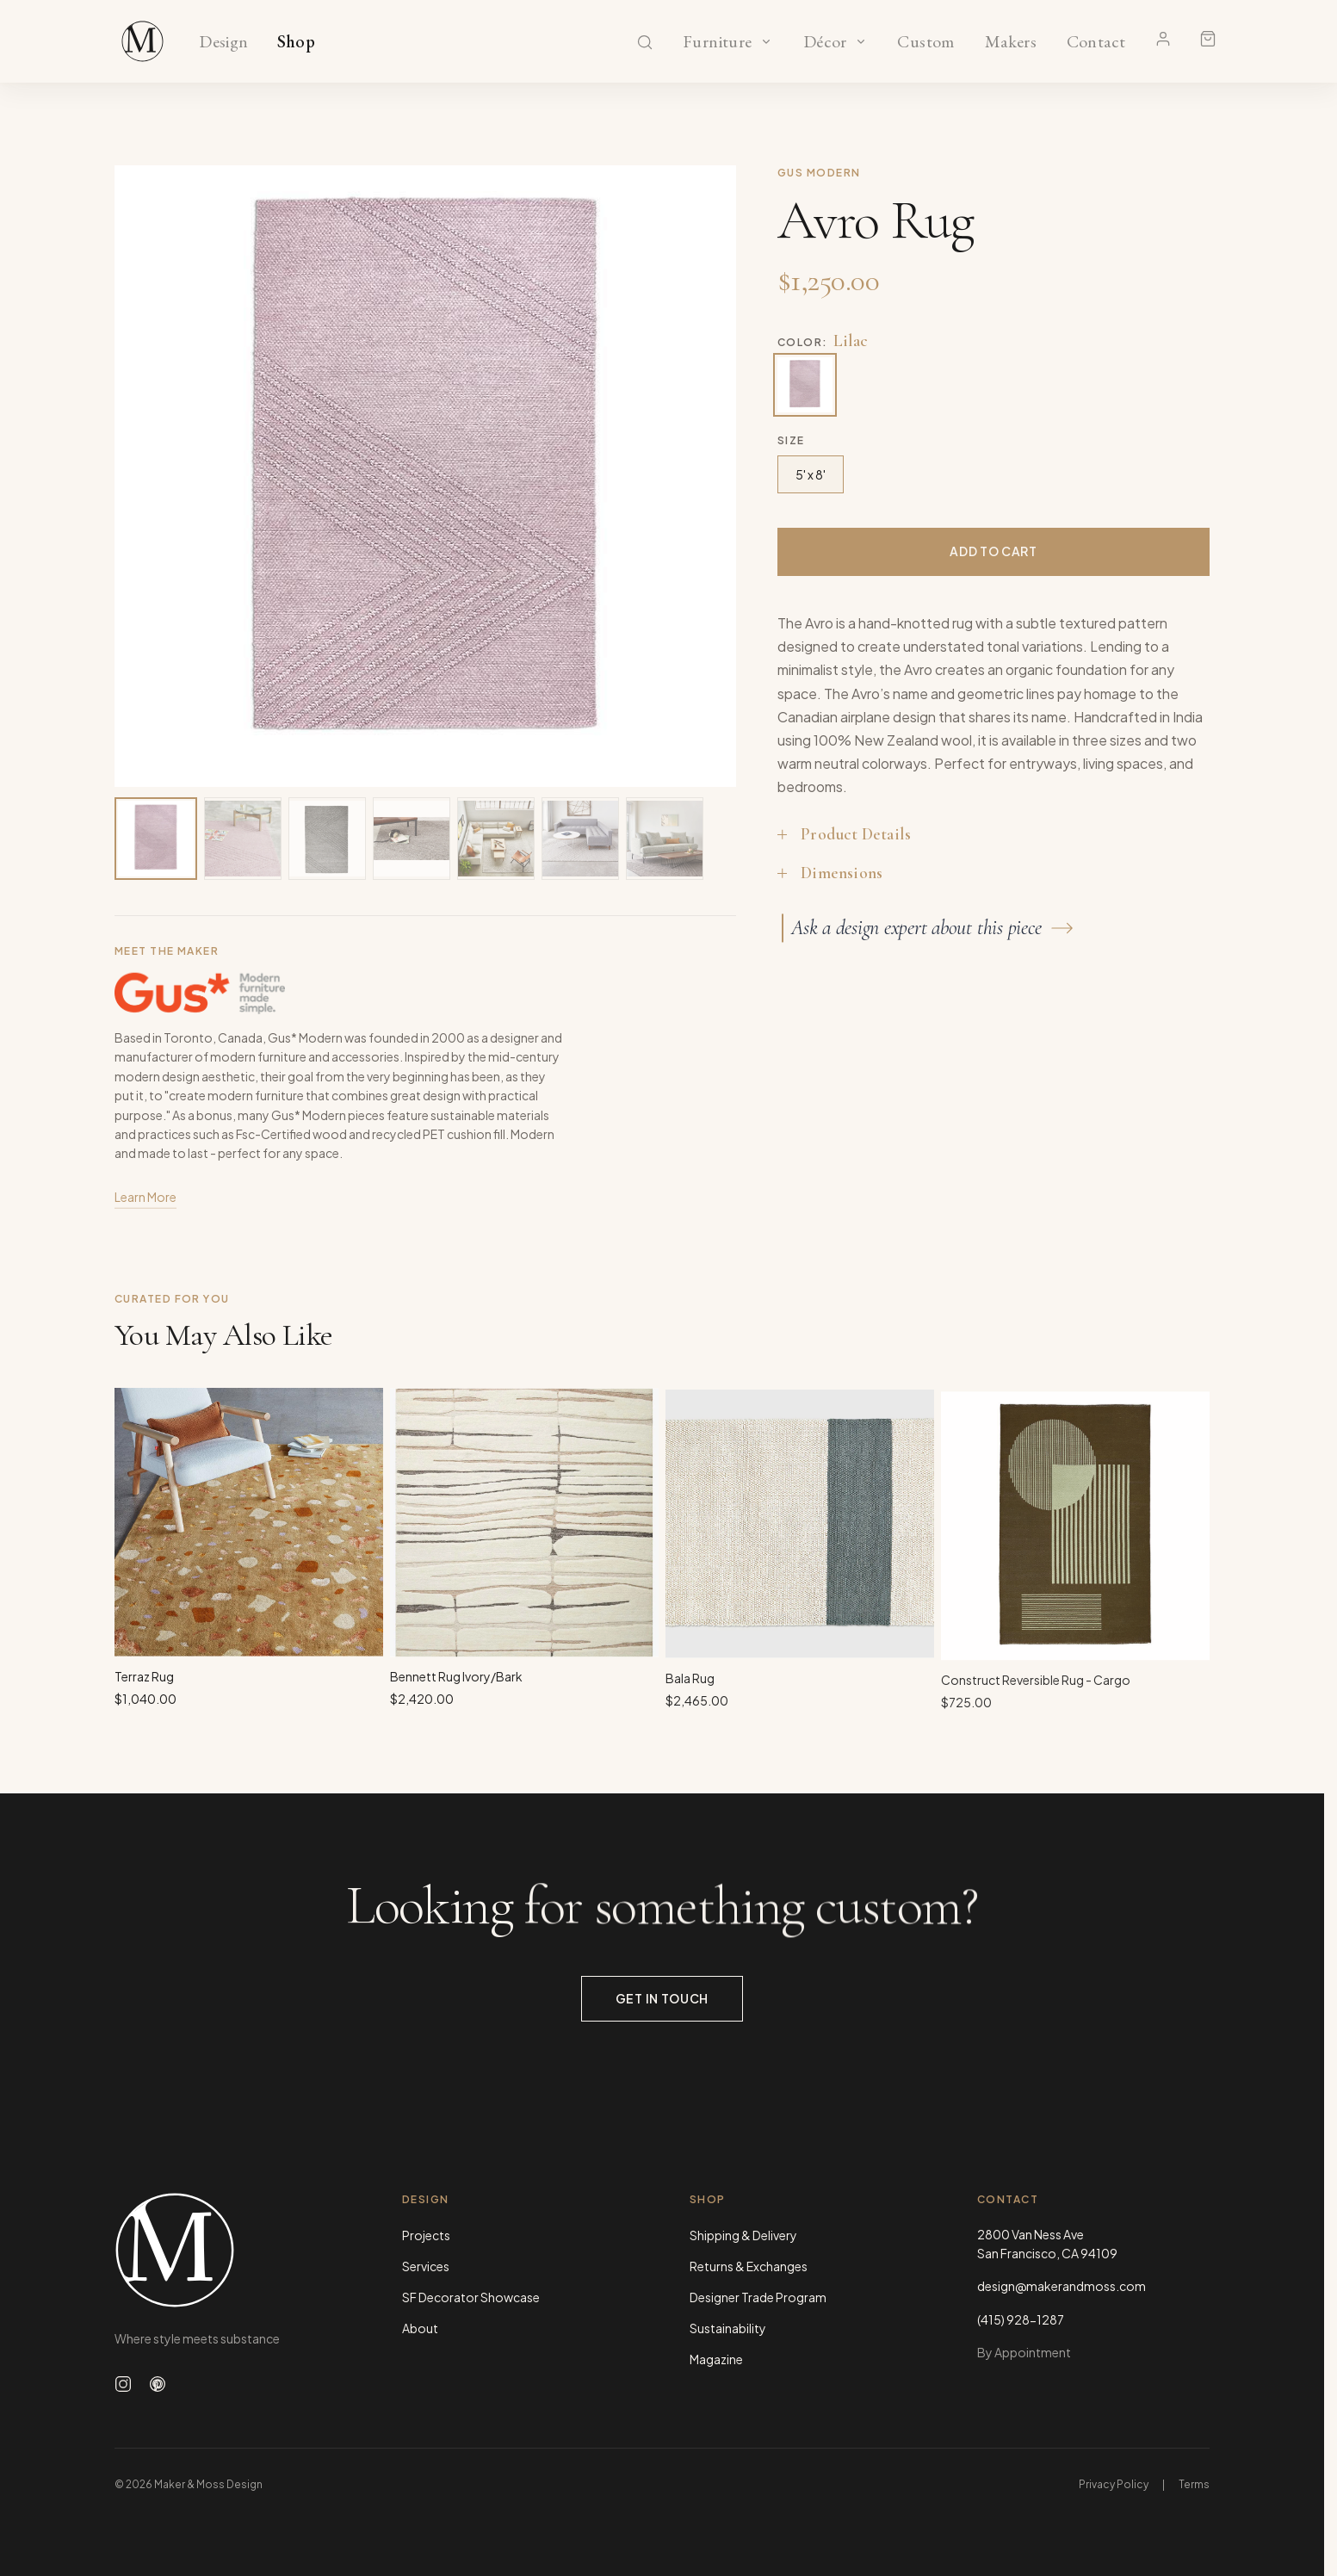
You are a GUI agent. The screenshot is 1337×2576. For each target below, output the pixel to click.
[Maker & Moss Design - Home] (231, 2250)
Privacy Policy (1113, 2484)
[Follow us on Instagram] (123, 2384)
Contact (1096, 42)
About (420, 2328)
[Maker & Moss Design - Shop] (142, 41)
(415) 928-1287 (1020, 2319)
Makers (1010, 42)
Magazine (716, 2359)
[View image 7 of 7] (664, 838)
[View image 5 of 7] (496, 838)
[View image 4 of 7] (411, 838)
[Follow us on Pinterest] (157, 2384)
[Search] (644, 42)
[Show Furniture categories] (766, 41)
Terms (1194, 2484)
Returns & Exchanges (749, 2266)
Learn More (145, 1203)
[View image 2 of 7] (243, 838)
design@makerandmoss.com (1061, 2286)
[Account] (1163, 38)
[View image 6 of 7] (580, 838)
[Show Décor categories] (861, 41)
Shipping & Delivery (743, 2235)
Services (425, 2266)
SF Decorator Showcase (471, 2297)
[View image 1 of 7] (156, 838)
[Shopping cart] (1207, 38)
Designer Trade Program (758, 2297)
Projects (426, 2235)
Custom (926, 42)
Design (223, 42)
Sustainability (728, 2328)
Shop (296, 42)
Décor (825, 42)
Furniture (717, 42)
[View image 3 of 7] (327, 838)
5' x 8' (810, 474)
